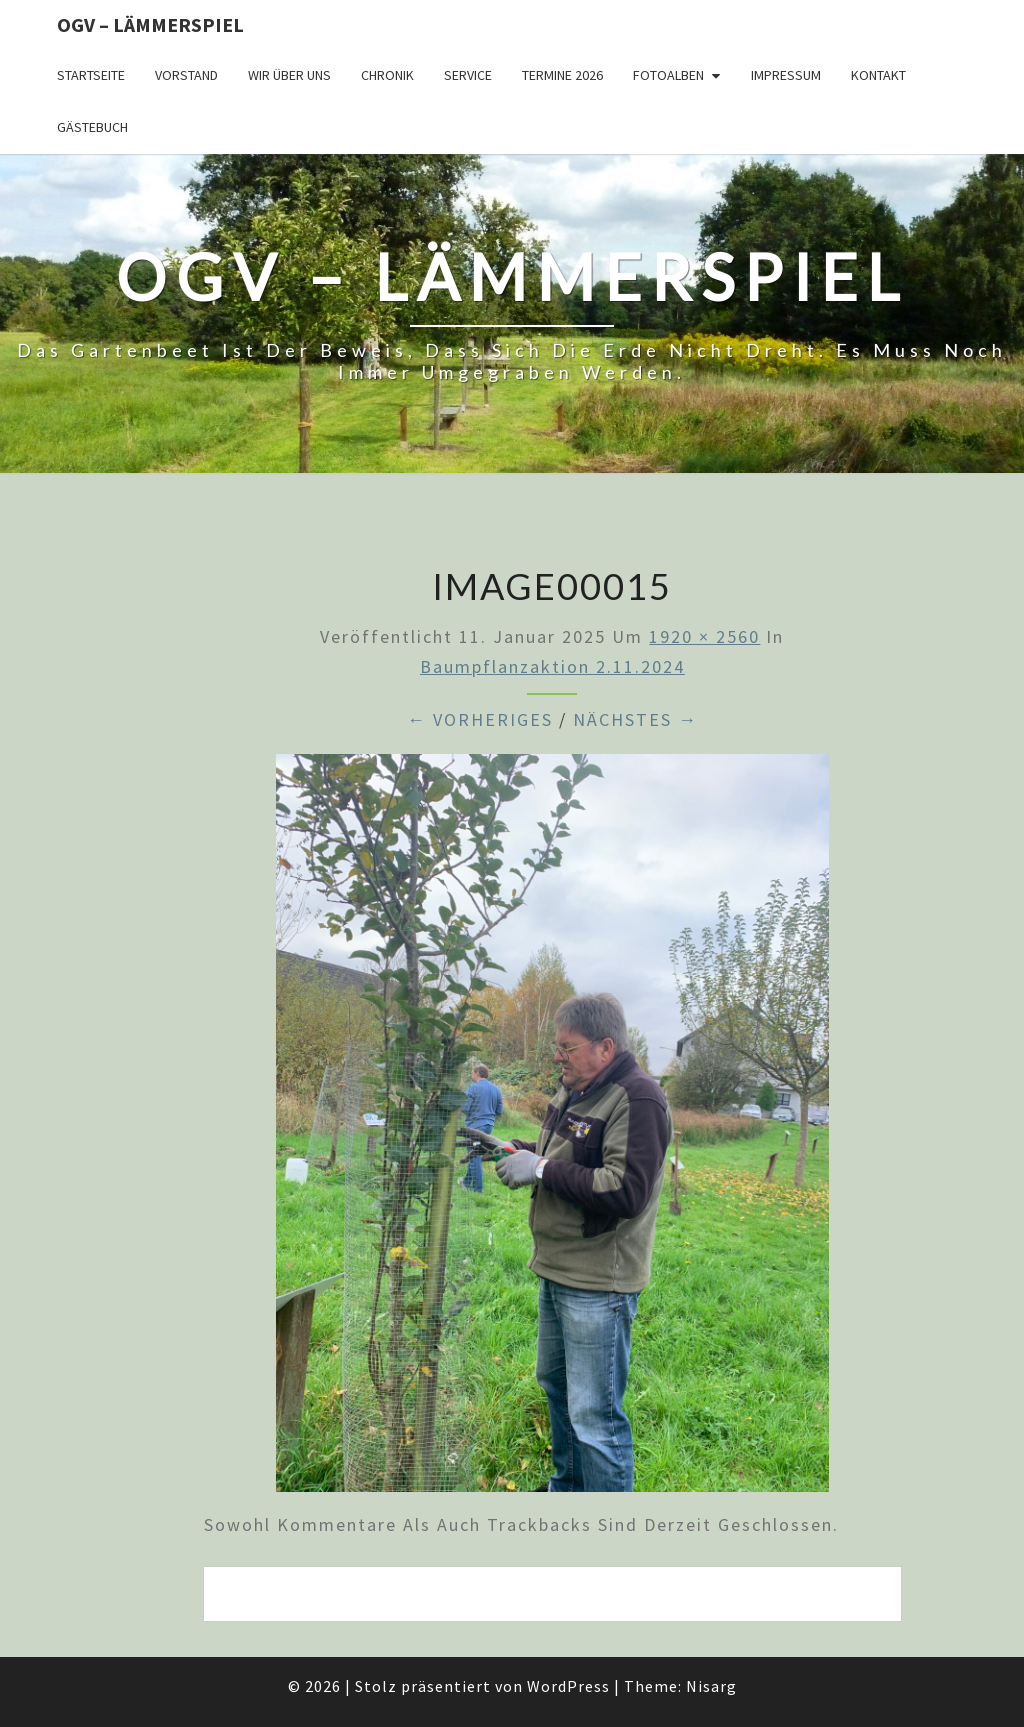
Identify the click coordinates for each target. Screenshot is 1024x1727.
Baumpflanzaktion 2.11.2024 (552, 666)
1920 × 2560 (704, 636)
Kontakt (878, 75)
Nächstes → (635, 719)
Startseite (91, 75)
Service (468, 75)
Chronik (387, 75)
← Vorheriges (480, 719)
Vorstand (186, 75)
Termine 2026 (562, 75)
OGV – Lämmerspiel (150, 24)
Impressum (786, 75)
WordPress (568, 1686)
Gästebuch (92, 127)
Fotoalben (668, 75)
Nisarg (711, 1686)
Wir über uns (289, 75)
